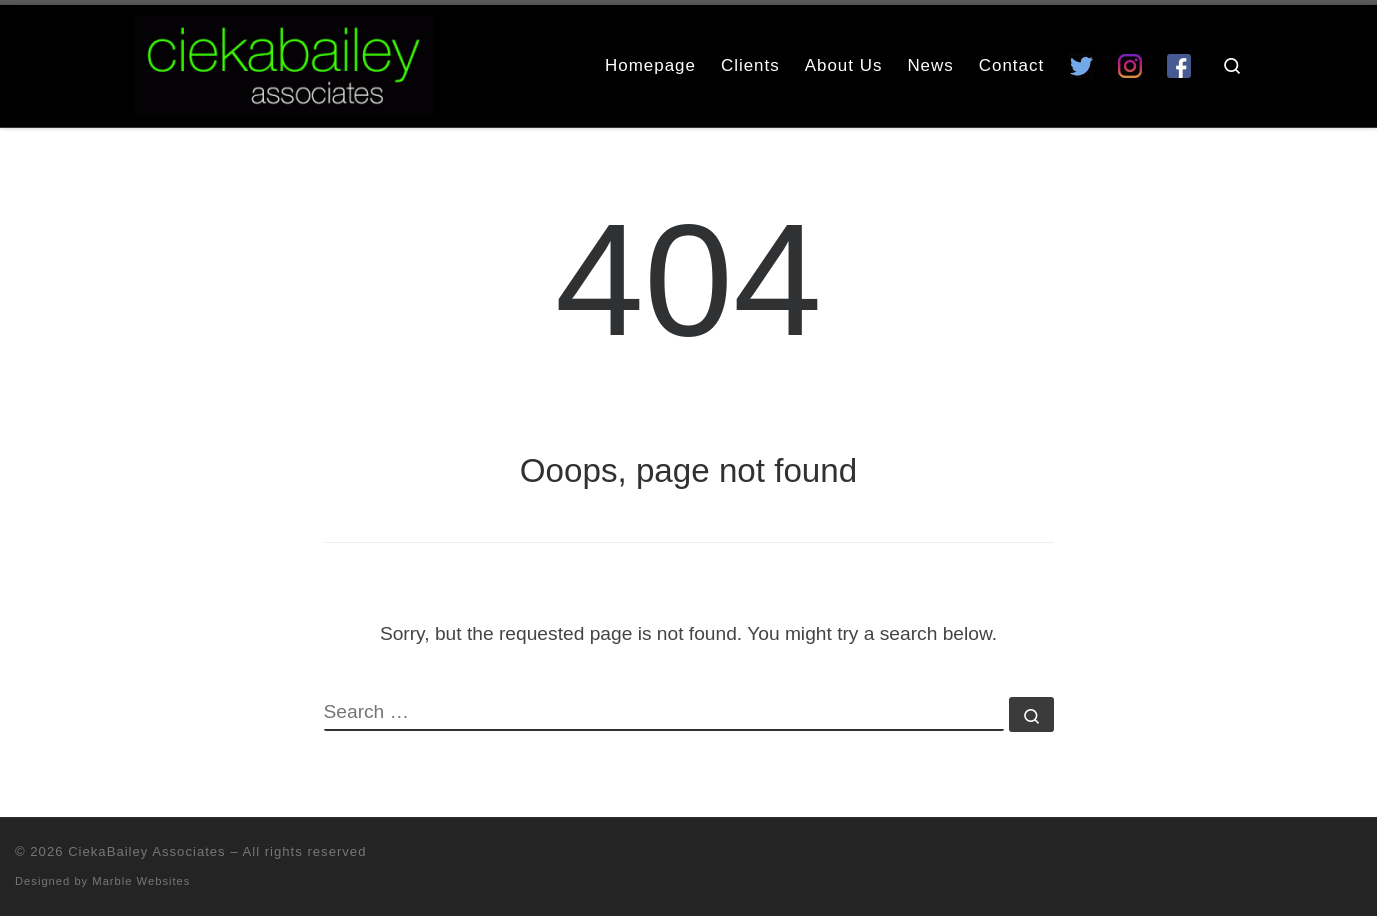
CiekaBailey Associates (147, 851)
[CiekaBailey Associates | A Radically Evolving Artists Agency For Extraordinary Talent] (283, 62)
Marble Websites (141, 881)
